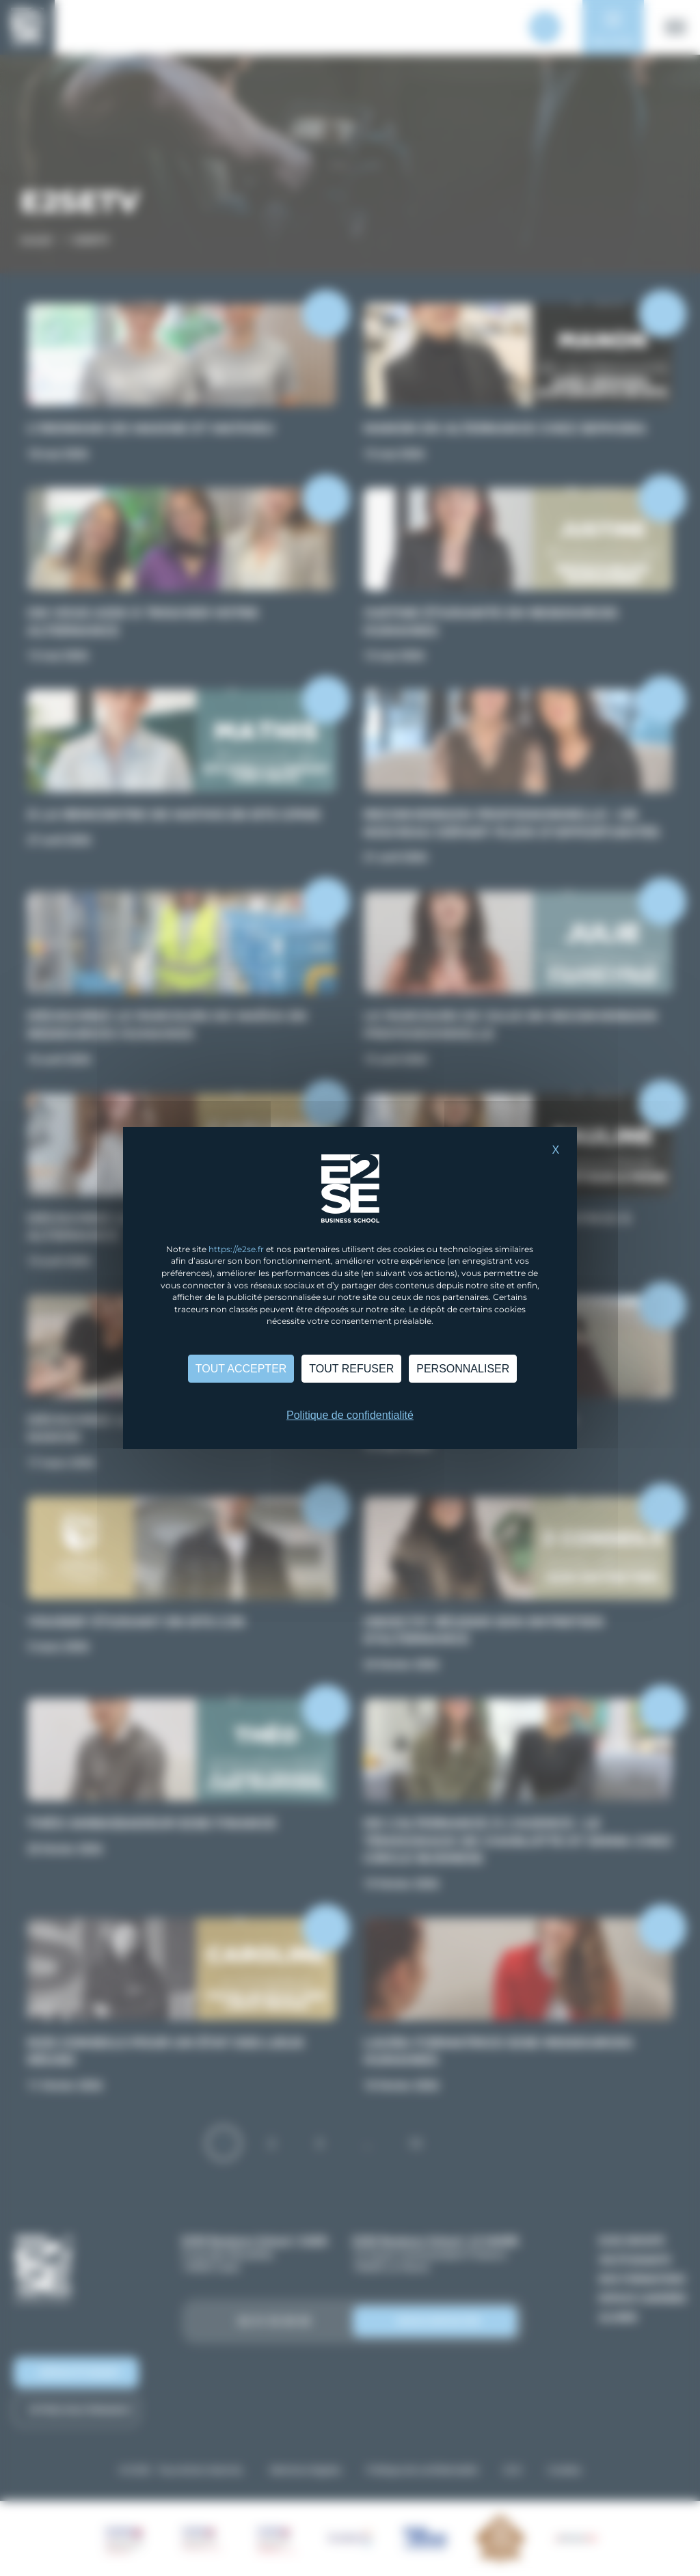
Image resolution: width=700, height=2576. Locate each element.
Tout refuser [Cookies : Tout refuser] (351, 1368)
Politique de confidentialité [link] (350, 1415)
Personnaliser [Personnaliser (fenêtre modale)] (462, 1368)
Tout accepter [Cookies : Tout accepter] (241, 1368)
